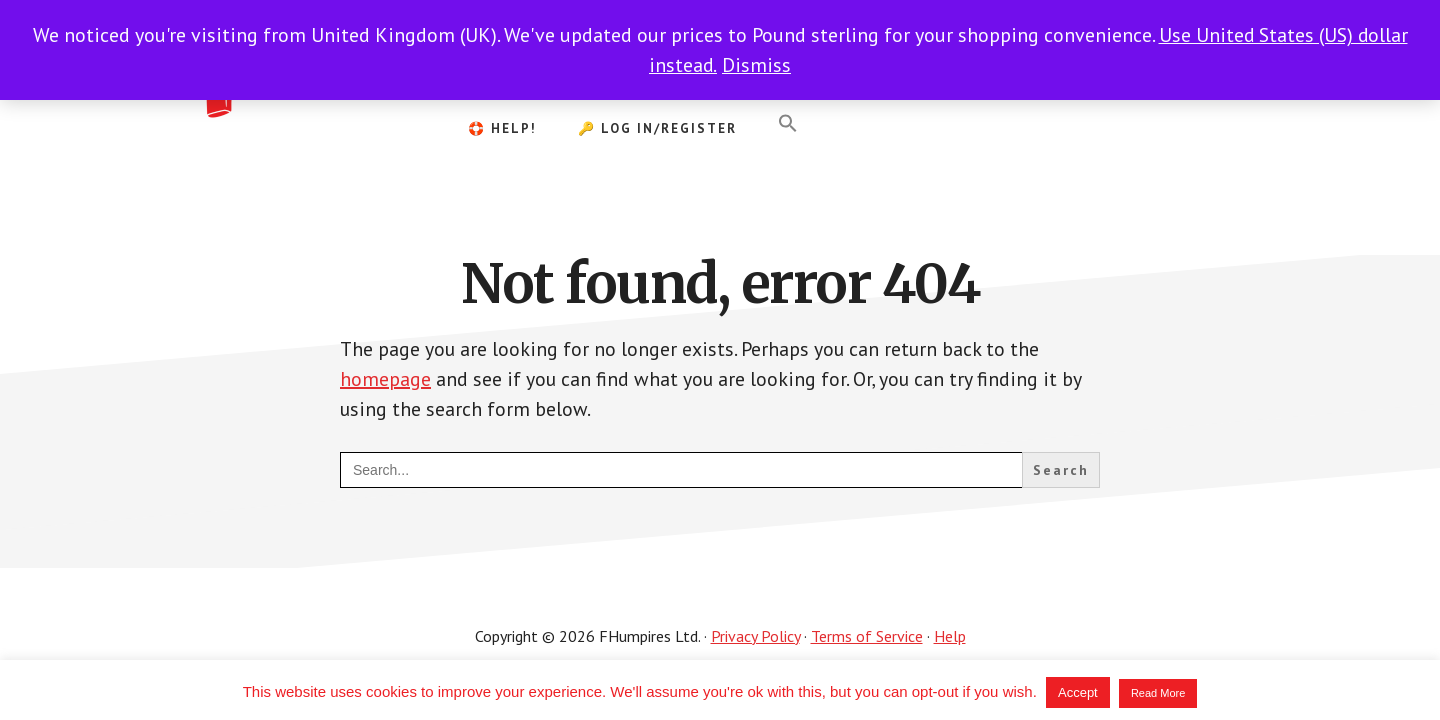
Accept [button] (1078, 692)
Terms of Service (867, 636)
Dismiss (756, 65)
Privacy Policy (755, 636)
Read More (1158, 693)
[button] (788, 124)
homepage (385, 379)
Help (950, 636)
